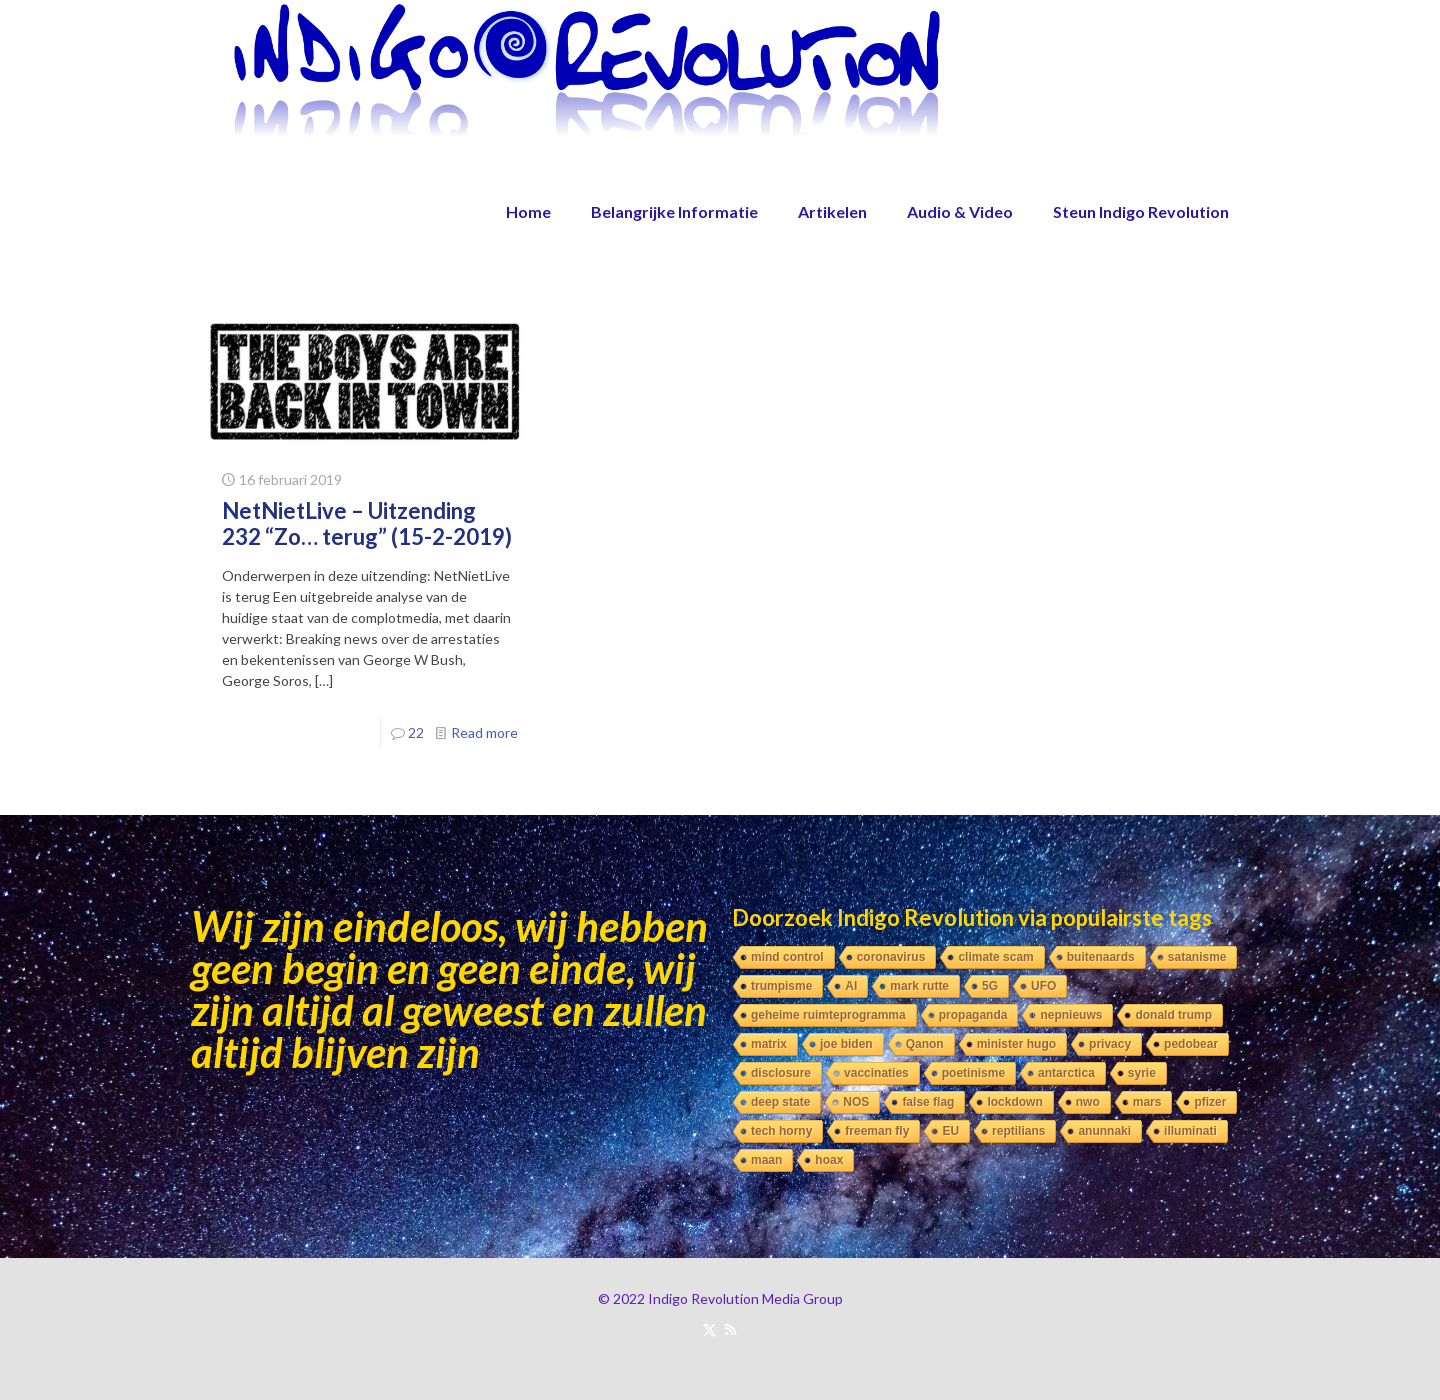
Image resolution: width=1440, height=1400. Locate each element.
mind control (787, 957)
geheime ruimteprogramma (828, 1015)
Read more (484, 732)
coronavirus (891, 957)
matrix (769, 1044)
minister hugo (1016, 1044)
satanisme (1197, 957)
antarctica (1066, 1073)
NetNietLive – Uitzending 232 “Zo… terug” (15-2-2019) (367, 523)
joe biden (846, 1044)
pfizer (1210, 1102)
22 (416, 732)
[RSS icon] (730, 1329)
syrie (1142, 1073)
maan (766, 1160)
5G (990, 986)
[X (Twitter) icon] (709, 1329)
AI (851, 986)
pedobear (1191, 1044)
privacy (1110, 1044)
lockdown (1014, 1102)
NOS (856, 1102)
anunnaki (1104, 1131)
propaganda (973, 1015)
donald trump (1173, 1015)
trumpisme (781, 986)
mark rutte (919, 986)
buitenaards (1101, 957)
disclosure (781, 1073)
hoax (829, 1160)
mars (1147, 1102)
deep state (780, 1102)
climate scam (995, 957)
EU (950, 1131)
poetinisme (973, 1073)
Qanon (925, 1044)
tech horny (781, 1131)
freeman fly (877, 1131)
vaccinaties (876, 1073)
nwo (1088, 1102)
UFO (1043, 986)
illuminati (1190, 1131)
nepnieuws (1071, 1015)
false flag (928, 1102)
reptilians (1018, 1131)
